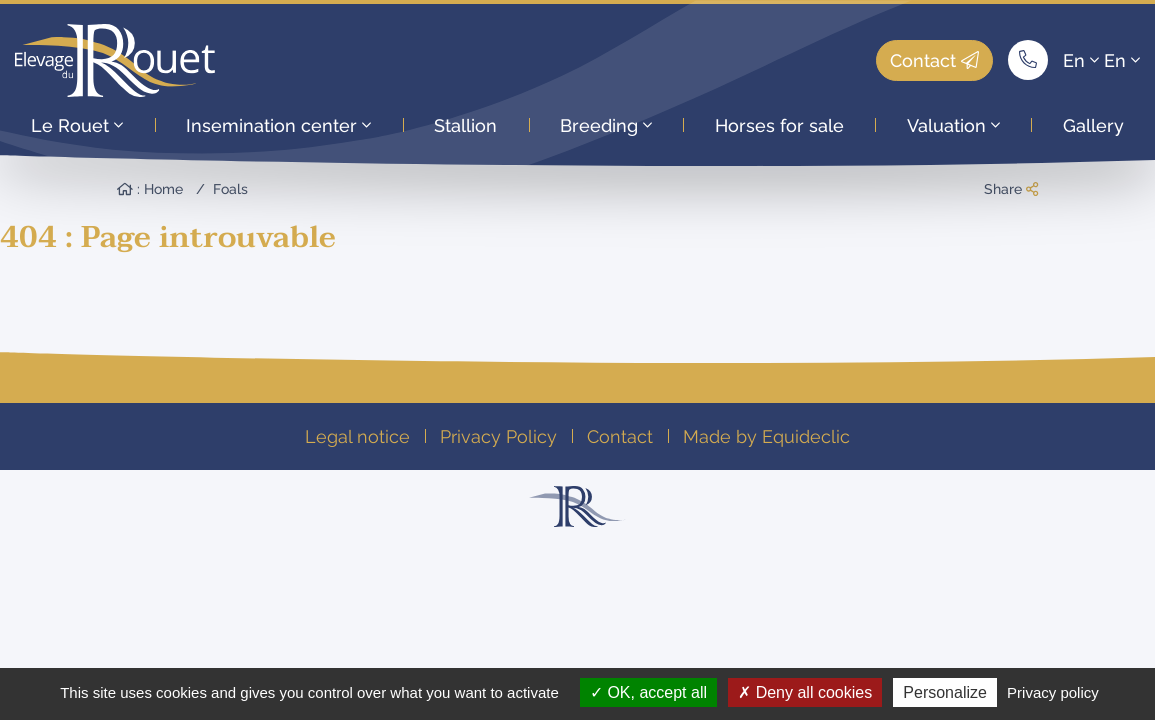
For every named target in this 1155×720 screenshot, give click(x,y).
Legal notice (357, 436)
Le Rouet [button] (77, 125)
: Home (150, 189)
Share (1011, 189)
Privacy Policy (498, 436)
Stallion (465, 125)
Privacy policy (1053, 692)
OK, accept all (648, 692)
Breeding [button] (606, 125)
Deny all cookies (805, 692)
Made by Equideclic (766, 436)
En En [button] (1101, 60)
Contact (934, 60)
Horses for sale (779, 125)
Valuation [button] (953, 125)
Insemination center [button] (278, 125)
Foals (230, 189)
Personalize (945, 692)
